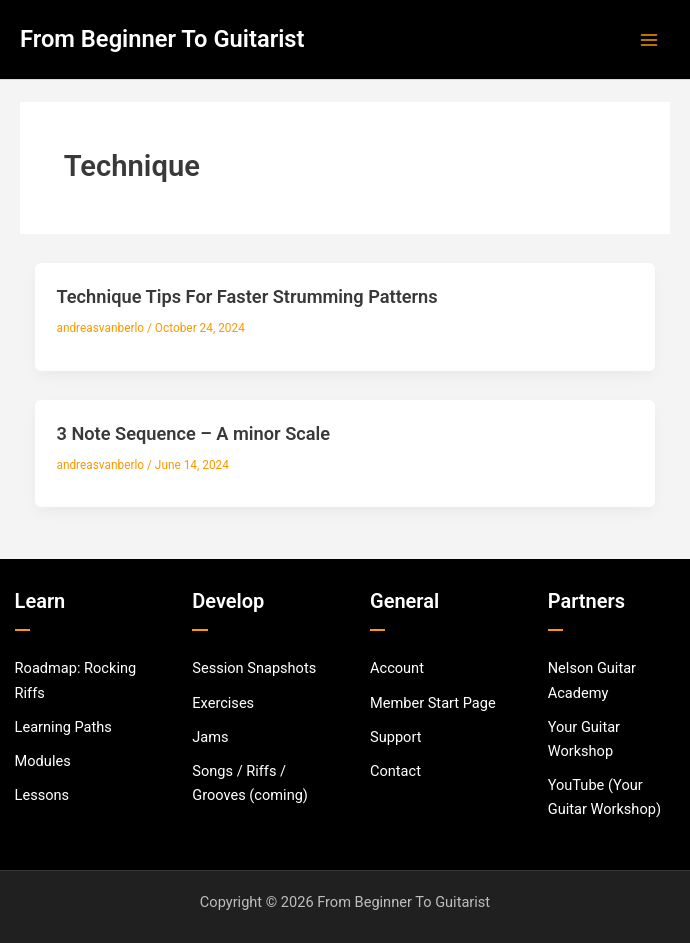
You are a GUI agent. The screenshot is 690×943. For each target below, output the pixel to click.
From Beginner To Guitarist (162, 39)
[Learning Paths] (63, 727)
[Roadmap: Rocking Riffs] (79, 680)
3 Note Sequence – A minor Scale (193, 433)
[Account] (397, 668)
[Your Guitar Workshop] (612, 739)
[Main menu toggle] (649, 40)
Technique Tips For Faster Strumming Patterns (246, 296)
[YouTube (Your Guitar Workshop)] (612, 797)
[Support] (395, 737)
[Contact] (395, 771)
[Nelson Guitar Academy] (612, 680)
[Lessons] (42, 795)
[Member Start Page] (433, 703)
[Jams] (210, 737)
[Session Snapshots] (254, 668)
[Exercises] (223, 703)
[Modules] (43, 761)
